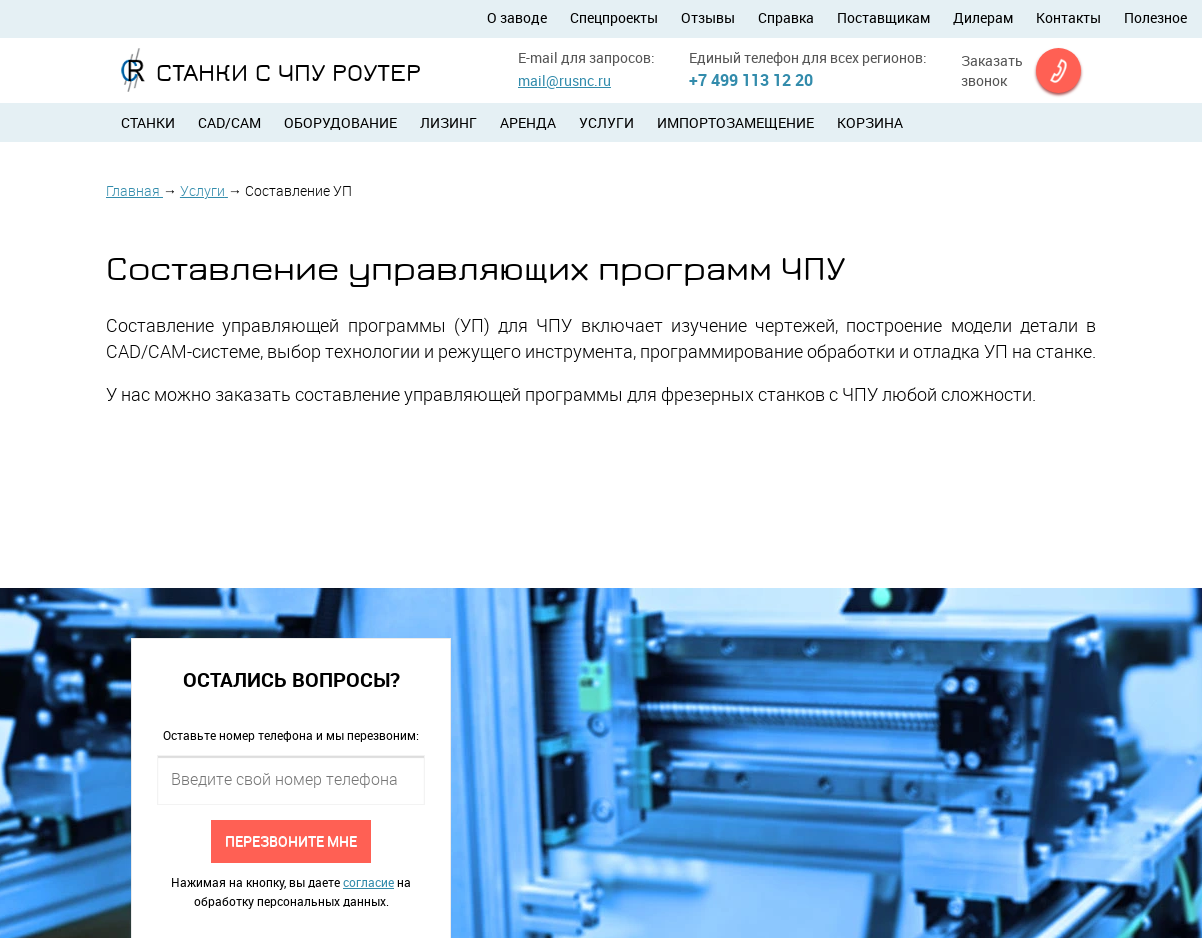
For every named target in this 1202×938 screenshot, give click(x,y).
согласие (368, 882)
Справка (786, 17)
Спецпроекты (614, 17)
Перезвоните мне (291, 840)
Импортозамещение (735, 122)
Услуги (606, 122)
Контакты (1068, 17)
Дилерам (983, 17)
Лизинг (448, 122)
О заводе (517, 17)
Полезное (1155, 17)
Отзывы (708, 17)
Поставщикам (883, 17)
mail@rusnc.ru (564, 80)
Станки (148, 122)
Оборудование (340, 122)
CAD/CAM (229, 122)
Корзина (870, 122)
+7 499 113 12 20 (751, 80)
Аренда (528, 122)
